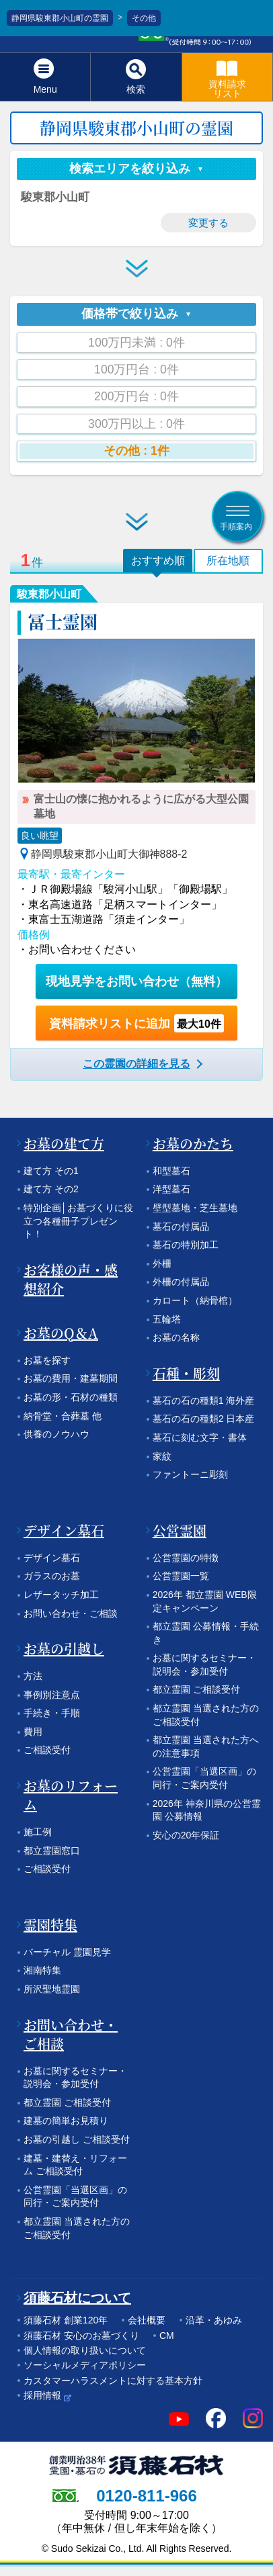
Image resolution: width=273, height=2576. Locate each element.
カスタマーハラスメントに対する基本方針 (113, 2380)
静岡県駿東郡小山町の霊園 (59, 18)
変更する (208, 222)
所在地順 (227, 560)
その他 (144, 18)
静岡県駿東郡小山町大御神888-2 (109, 854)
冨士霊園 (63, 621)
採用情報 (42, 2395)
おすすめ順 (158, 560)
